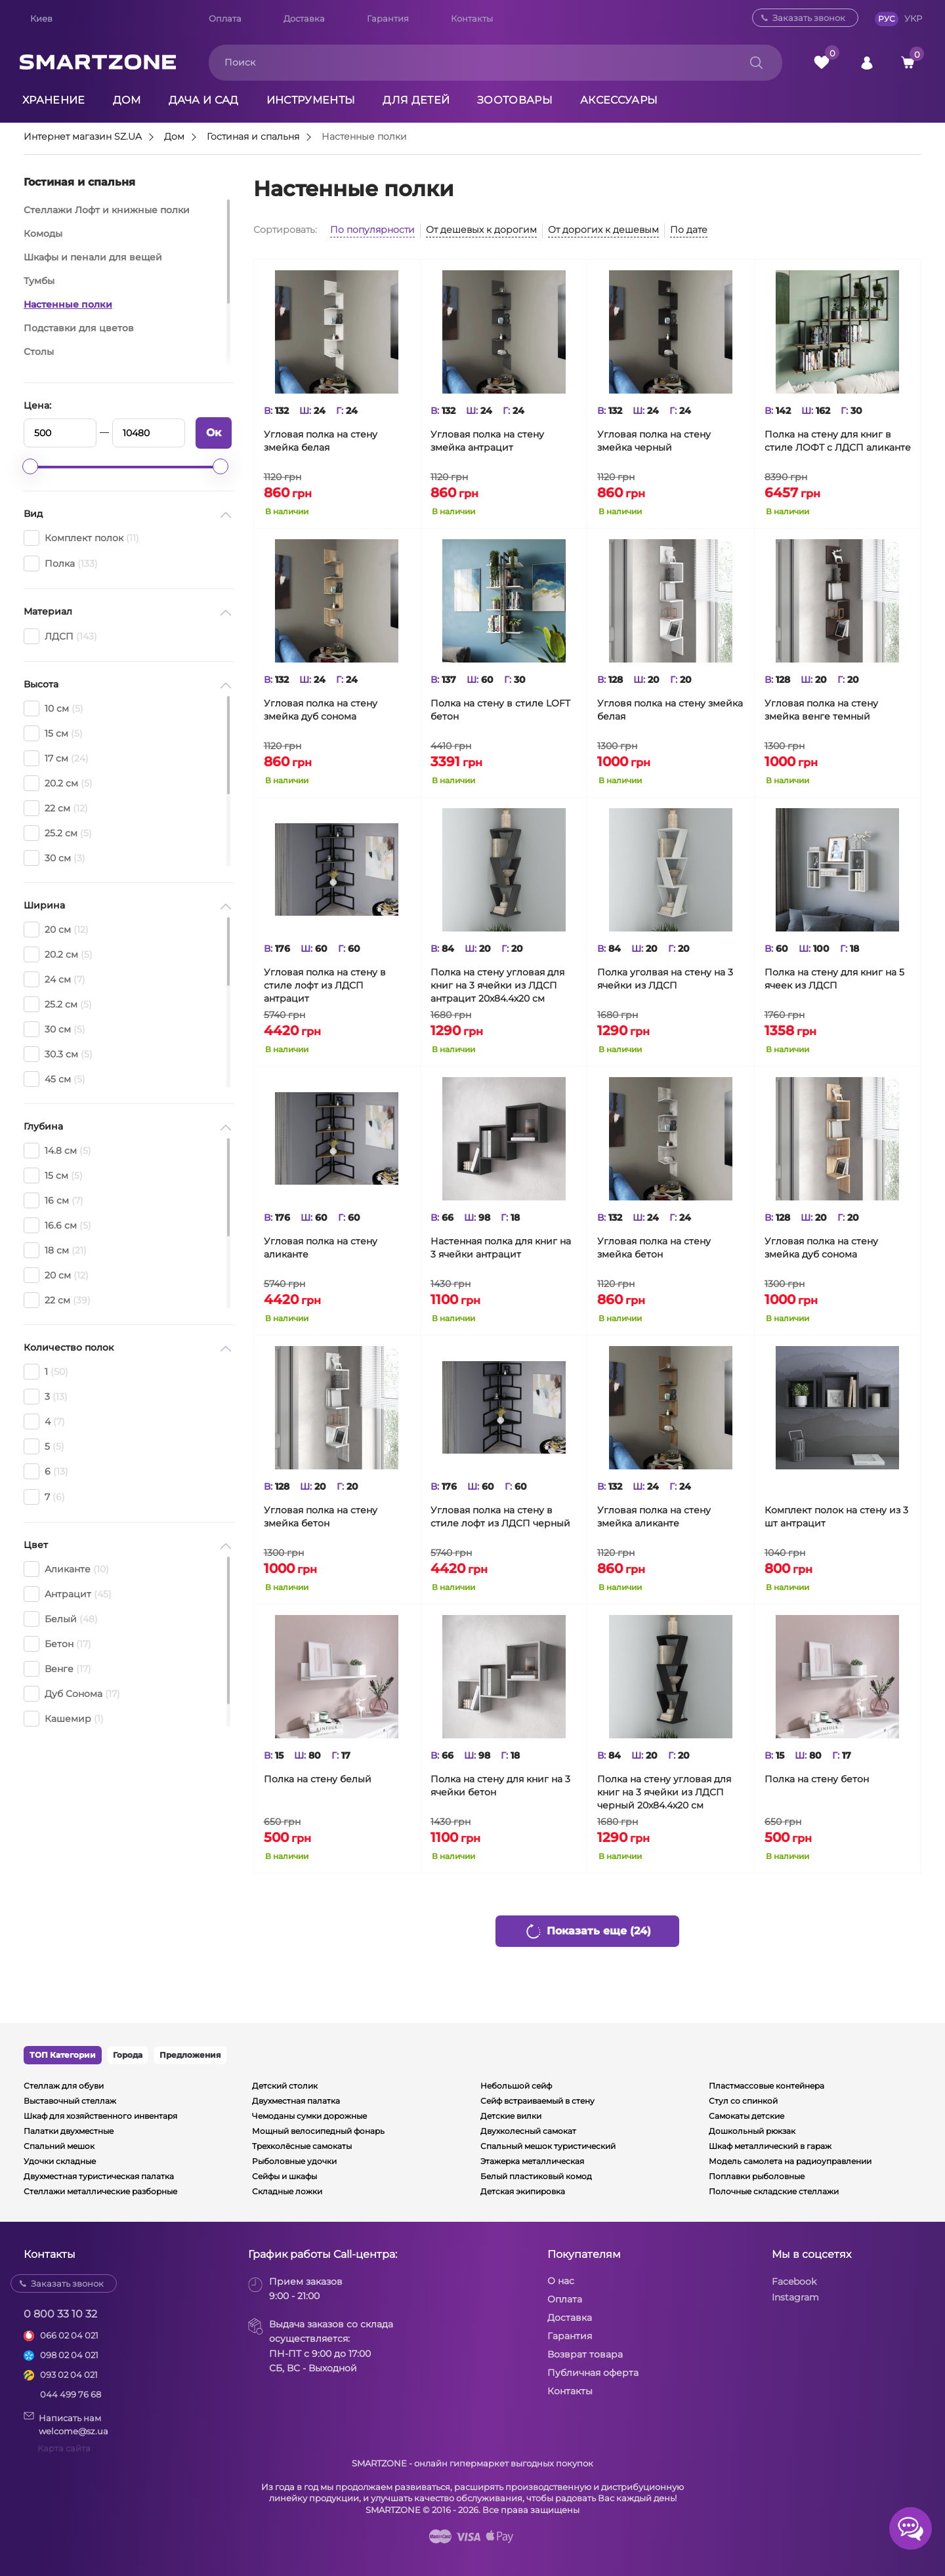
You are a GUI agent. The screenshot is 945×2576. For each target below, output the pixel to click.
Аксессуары (619, 100)
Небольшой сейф (516, 2086)
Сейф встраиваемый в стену (537, 2101)
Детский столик (285, 2086)
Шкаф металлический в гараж (770, 2146)
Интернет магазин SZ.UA (83, 137)
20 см (56, 929)
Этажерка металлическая (532, 2161)
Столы (39, 352)
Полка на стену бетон (817, 1779)
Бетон (57, 1644)
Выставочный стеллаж (70, 2101)
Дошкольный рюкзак (752, 2131)
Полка (61, 563)
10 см (53, 708)
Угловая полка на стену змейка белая (320, 440)
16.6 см (57, 1225)
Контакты (472, 18)
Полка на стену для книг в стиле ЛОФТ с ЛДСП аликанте (838, 440)
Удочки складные (60, 2161)
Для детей (416, 100)
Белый (61, 1619)
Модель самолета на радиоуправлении (790, 2161)
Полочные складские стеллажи (774, 2191)
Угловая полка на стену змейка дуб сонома (320, 709)
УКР (913, 18)
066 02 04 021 (69, 2335)
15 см (53, 733)
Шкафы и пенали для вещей (93, 257)
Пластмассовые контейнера (766, 2086)
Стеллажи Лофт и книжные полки (107, 210)
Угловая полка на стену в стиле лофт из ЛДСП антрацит (325, 985)
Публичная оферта (593, 2373)
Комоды (43, 233)
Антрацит (68, 1594)
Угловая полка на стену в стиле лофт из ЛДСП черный (500, 1516)
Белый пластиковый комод (536, 2176)
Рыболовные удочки (294, 2161)
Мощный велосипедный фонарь (318, 2131)
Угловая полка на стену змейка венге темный (821, 709)
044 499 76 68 (70, 2394)
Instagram (795, 2297)
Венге (57, 1669)
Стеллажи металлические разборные (100, 2191)
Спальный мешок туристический (548, 2146)
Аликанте (66, 1569)
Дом (127, 100)
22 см (56, 808)
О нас (560, 2281)
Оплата (225, 18)
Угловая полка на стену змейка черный (654, 440)
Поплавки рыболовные (757, 2176)
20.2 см (58, 783)
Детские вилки (510, 2116)
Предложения (190, 2055)
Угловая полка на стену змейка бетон (654, 1247)
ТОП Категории (63, 2055)
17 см (56, 758)
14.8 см (57, 1150)
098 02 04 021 (69, 2355)
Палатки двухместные (69, 2131)
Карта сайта (64, 2448)
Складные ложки (287, 2191)
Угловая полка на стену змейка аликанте (654, 1516)
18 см (55, 1250)
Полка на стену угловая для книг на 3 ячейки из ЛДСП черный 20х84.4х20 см (664, 1792)
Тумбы (39, 281)
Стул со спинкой (743, 2101)
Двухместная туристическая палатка (99, 2176)
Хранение (53, 100)
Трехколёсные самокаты (302, 2146)
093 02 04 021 (69, 2374)
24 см (54, 979)
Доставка (304, 18)
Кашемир (64, 1719)
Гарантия (388, 18)
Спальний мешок (59, 2146)
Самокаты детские (746, 2116)
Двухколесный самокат (528, 2131)
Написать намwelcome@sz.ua (66, 2423)
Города (127, 2055)
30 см (54, 858)
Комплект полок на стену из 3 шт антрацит (836, 1516)
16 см (53, 1200)
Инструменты (311, 100)
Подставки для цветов (79, 328)
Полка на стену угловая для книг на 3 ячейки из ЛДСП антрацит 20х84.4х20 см (497, 985)
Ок (213, 432)
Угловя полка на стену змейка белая (670, 709)
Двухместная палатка (296, 2101)
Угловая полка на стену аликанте (320, 1247)
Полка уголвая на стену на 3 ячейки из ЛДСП (665, 978)
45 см (54, 1079)
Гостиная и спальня (253, 137)
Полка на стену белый (317, 1779)
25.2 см (58, 833)
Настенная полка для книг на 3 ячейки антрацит (500, 1247)
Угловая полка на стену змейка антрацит (487, 440)
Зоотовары (515, 100)
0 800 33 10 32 (60, 2314)
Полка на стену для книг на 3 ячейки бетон (500, 1785)
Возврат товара (585, 2354)
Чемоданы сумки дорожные (309, 2116)
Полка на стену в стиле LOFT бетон (500, 709)
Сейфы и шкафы (284, 2176)
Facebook (794, 2281)
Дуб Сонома (72, 1694)
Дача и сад (204, 100)
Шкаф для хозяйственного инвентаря (100, 2116)
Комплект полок (81, 538)
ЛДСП (60, 636)
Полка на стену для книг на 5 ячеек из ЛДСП (834, 978)
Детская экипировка (522, 2191)
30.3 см (58, 1054)
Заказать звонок (808, 17)
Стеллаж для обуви (64, 2086)
